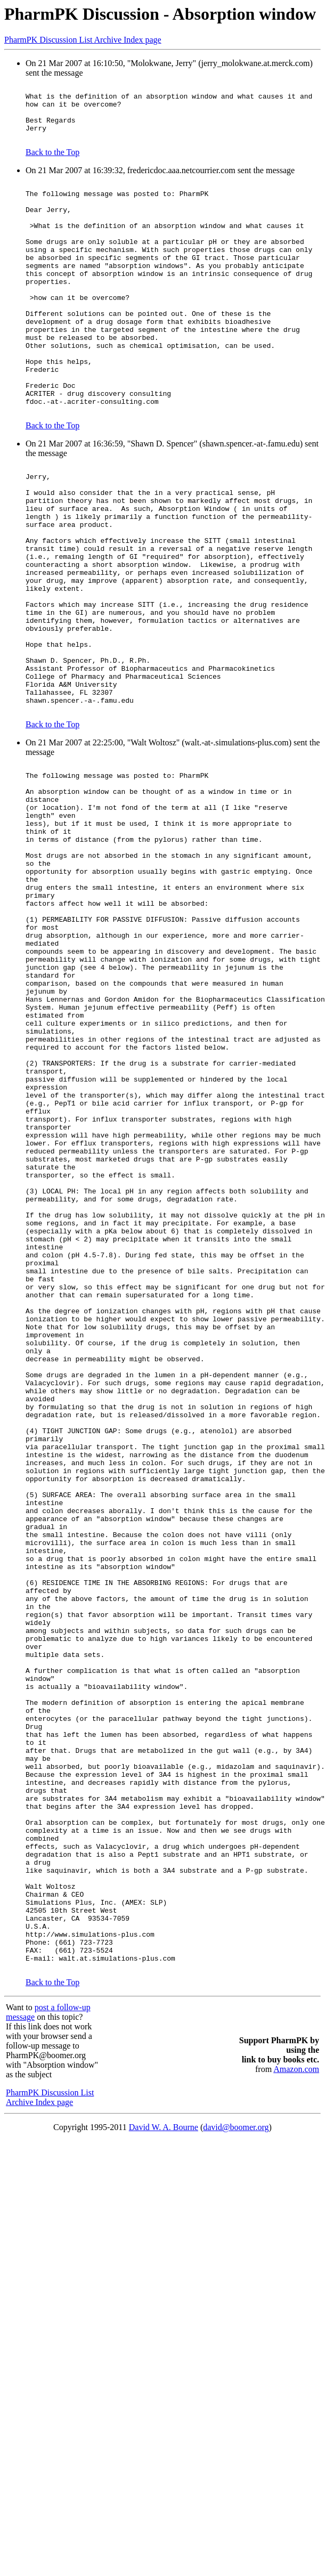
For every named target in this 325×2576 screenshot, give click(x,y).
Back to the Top (52, 163)
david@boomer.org (236, 2475)
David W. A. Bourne (163, 2475)
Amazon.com (296, 2417)
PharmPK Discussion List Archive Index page (82, 39)
